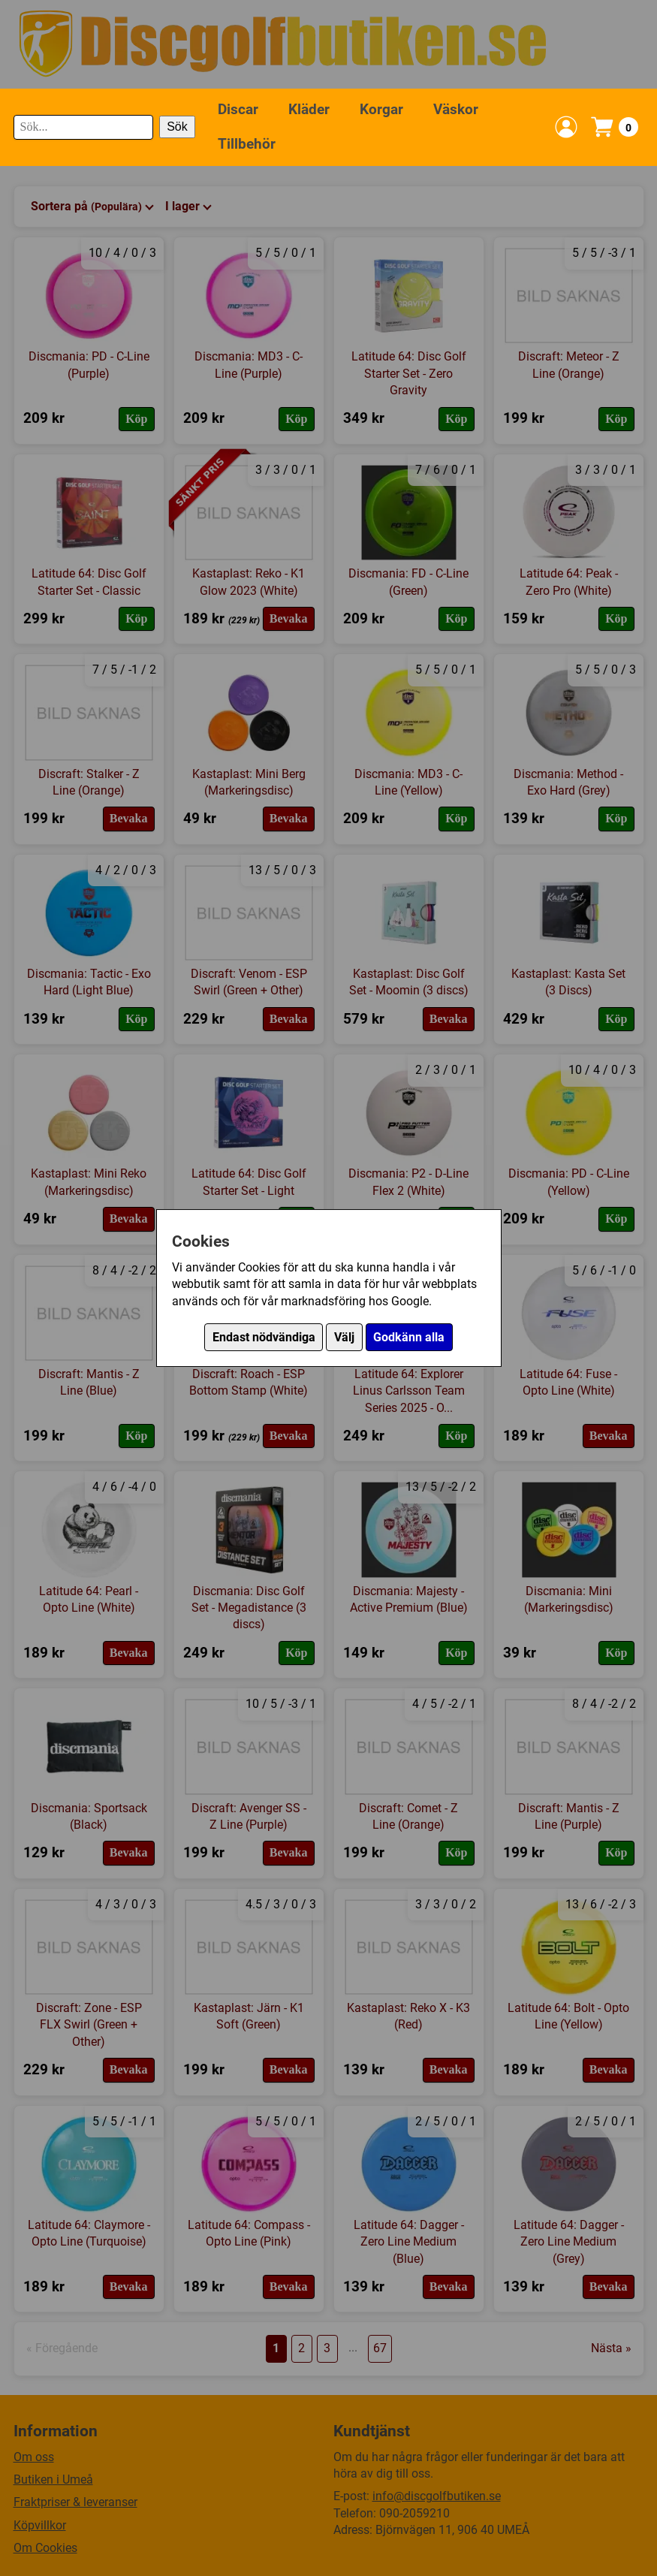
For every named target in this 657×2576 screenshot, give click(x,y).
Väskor (455, 109)
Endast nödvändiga (263, 1337)
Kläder (309, 109)
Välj (344, 1337)
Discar (238, 109)
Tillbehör (247, 143)
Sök (177, 126)
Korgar (381, 109)
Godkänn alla (409, 1337)
